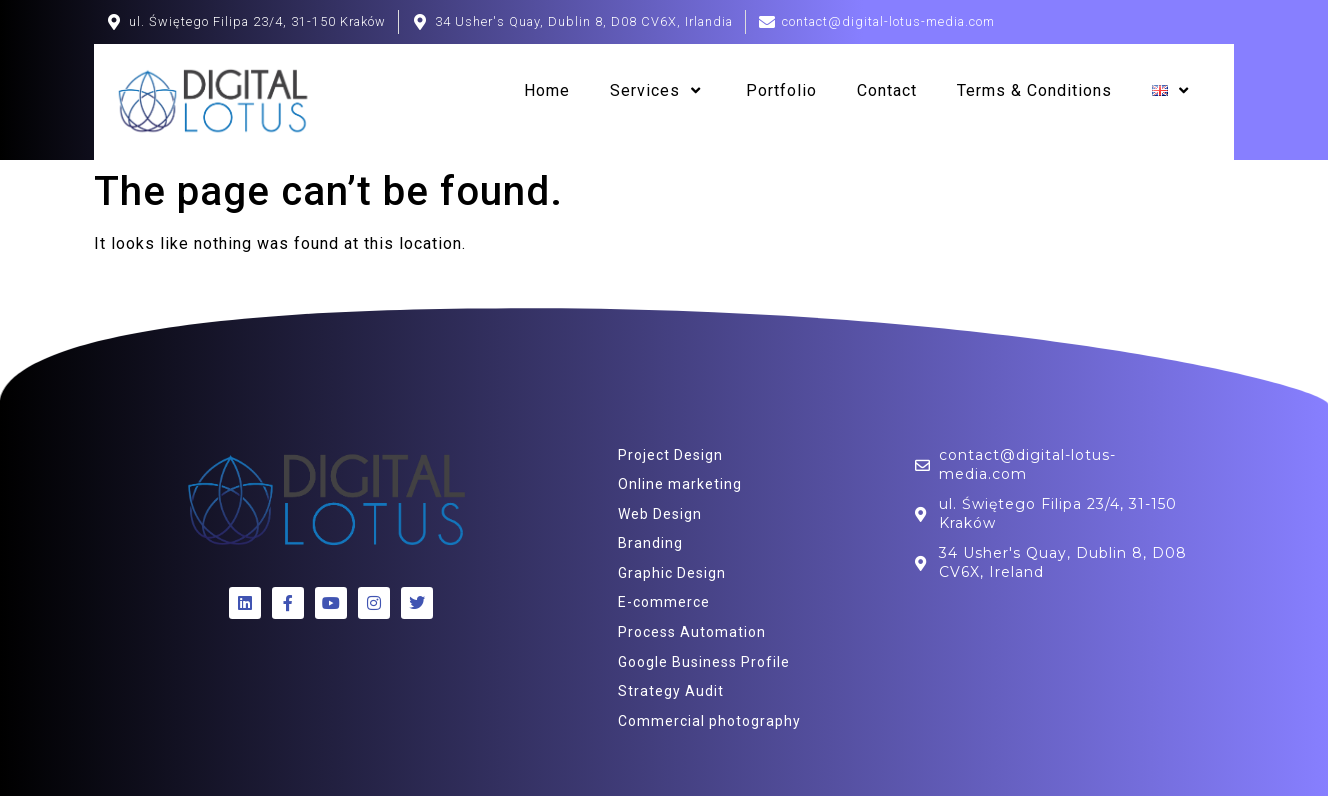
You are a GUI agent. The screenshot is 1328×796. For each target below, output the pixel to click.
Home (547, 90)
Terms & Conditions (1034, 90)
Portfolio (781, 90)
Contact (887, 90)
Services (658, 91)
